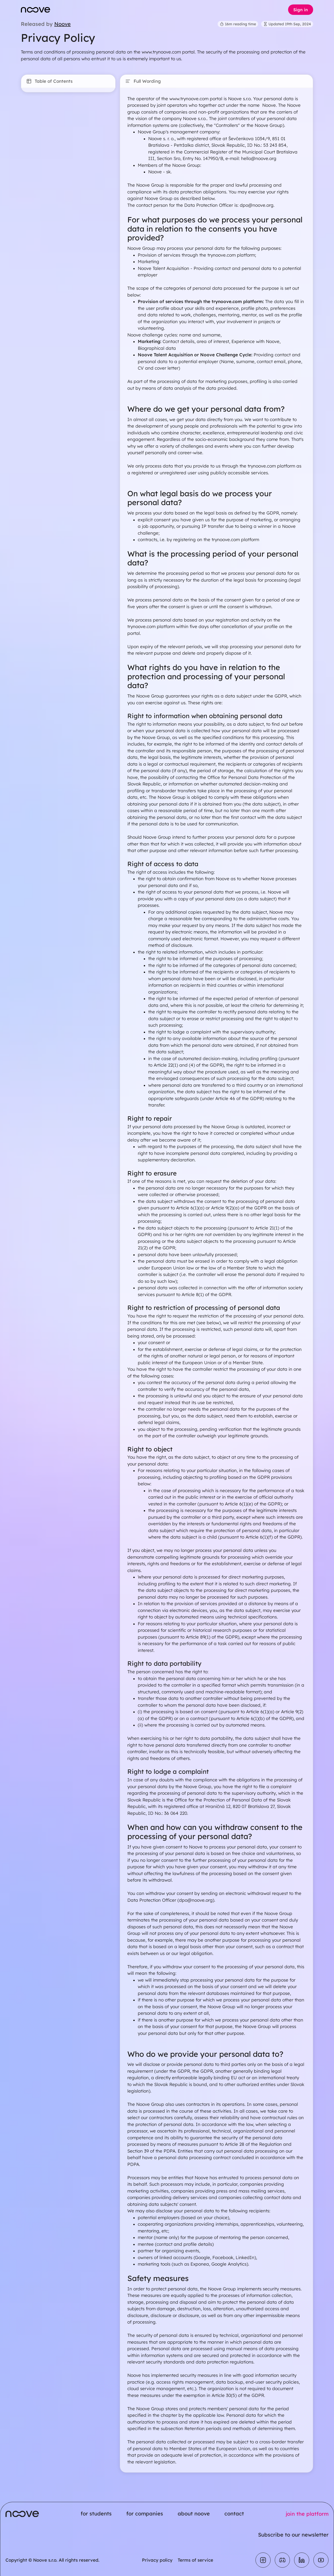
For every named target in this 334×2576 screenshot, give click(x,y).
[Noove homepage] (35, 10)
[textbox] (216, 1280)
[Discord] (282, 2560)
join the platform (307, 2514)
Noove (62, 24)
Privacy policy (157, 2560)
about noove (194, 2513)
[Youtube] (321, 2560)
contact (234, 2513)
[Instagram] (263, 2560)
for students (96, 2513)
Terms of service (195, 2560)
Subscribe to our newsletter (293, 2535)
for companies (144, 2513)
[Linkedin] (301, 2560)
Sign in (300, 9)
